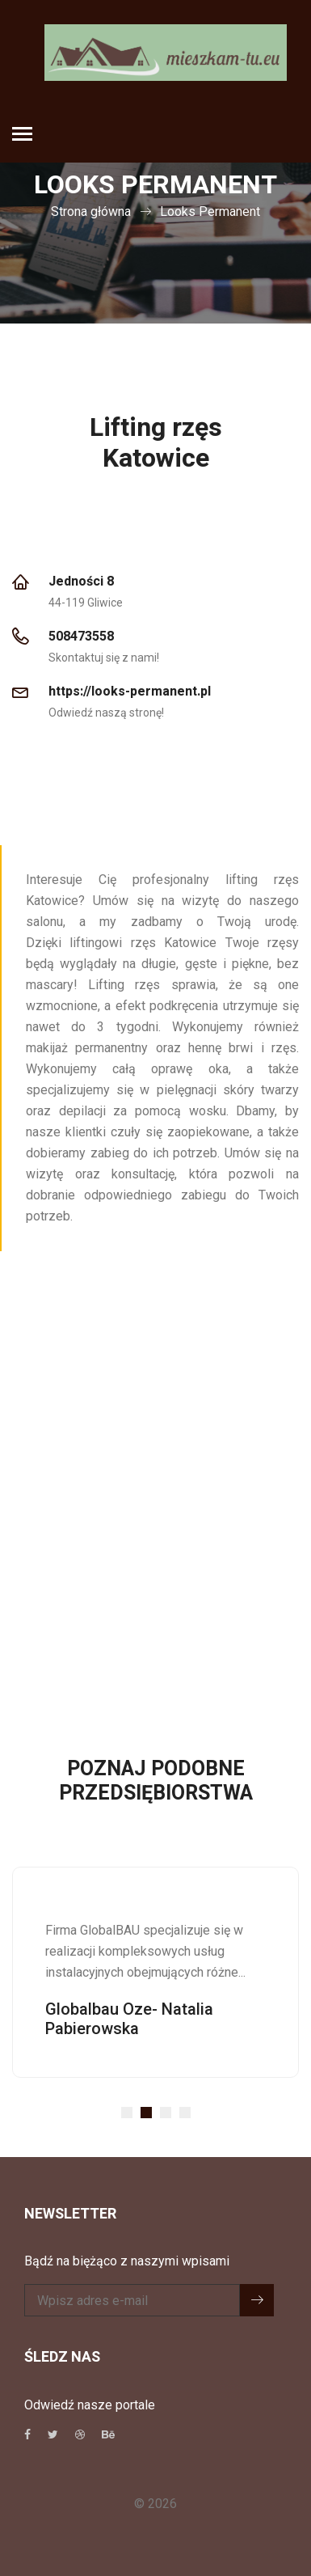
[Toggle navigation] (22, 135)
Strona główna (91, 211)
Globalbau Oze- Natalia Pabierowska (129, 2018)
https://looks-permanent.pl (129, 691)
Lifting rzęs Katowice (156, 442)
